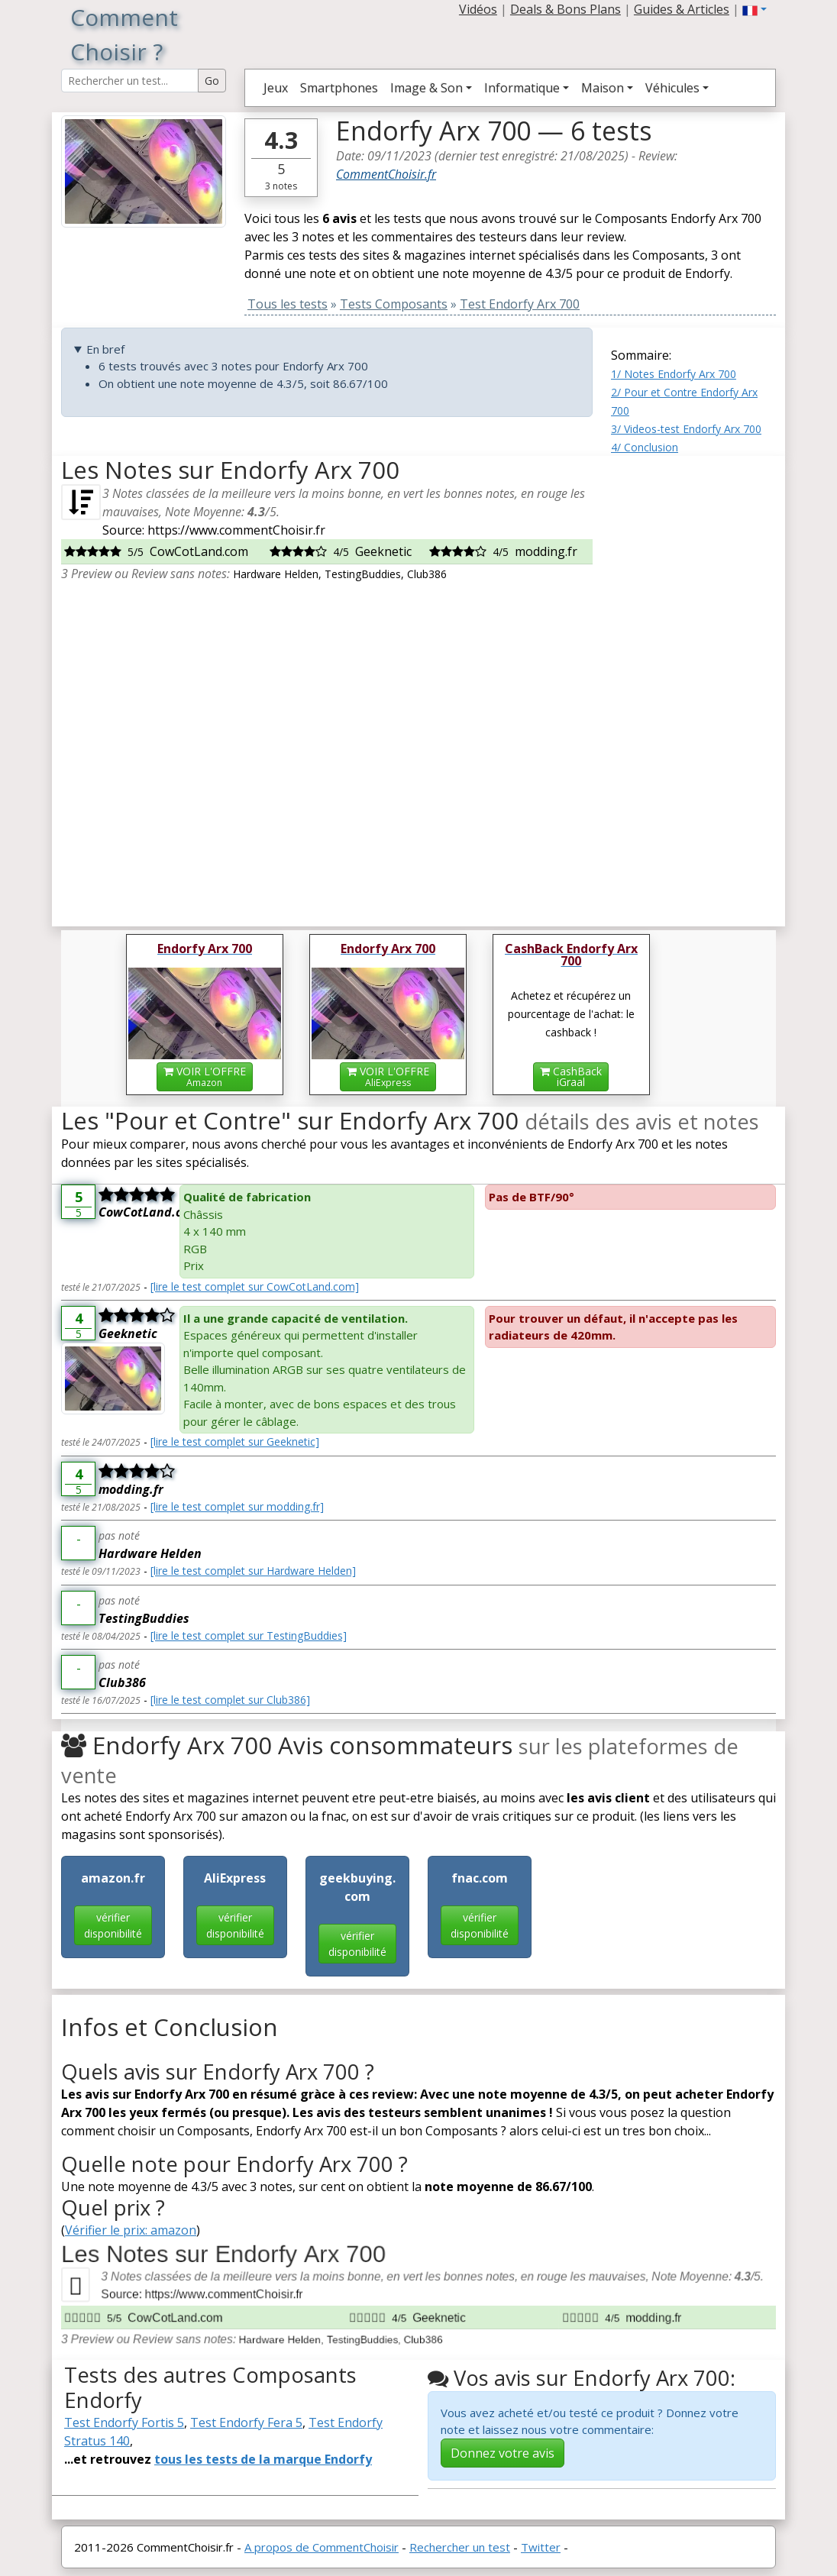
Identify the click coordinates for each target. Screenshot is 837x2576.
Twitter (541, 2547)
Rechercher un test (459, 2547)
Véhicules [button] (672, 87)
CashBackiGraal (571, 1076)
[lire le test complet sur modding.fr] (237, 1506)
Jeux (275, 87)
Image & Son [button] (426, 87)
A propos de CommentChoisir (321, 2547)
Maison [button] (602, 87)
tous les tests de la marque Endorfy (263, 2459)
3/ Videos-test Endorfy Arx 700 (686, 429)
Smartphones (339, 87)
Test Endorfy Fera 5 (246, 2422)
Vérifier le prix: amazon (130, 2230)
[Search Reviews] (130, 80)
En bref (105, 349)
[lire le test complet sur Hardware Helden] (253, 1570)
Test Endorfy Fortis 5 (124, 2422)
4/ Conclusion (644, 447)
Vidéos (478, 9)
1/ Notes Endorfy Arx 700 (673, 374)
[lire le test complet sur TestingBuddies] (248, 1635)
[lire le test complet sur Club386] (230, 1699)
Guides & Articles (681, 9)
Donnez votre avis (502, 2453)
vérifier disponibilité (113, 1925)
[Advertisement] (693, 685)
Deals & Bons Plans (565, 9)
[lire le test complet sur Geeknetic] (234, 1441)
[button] (754, 9)
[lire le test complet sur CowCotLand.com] (254, 1286)
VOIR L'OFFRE (204, 1076)
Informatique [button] (522, 87)
